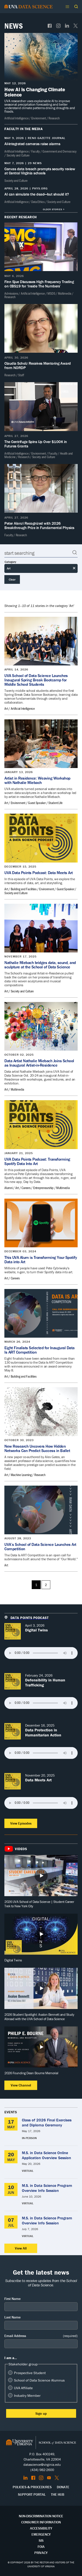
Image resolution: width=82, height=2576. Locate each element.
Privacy (41, 2552)
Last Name (12, 2317)
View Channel (21, 2085)
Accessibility (41, 2528)
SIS (41, 2540)
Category (10, 562)
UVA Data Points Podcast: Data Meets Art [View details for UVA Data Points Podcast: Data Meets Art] (38, 872)
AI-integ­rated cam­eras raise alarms (32, 143)
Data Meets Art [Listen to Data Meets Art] (38, 1779)
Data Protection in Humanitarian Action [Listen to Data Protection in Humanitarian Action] (43, 1732)
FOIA (41, 2546)
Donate (63, 2487)
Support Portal (32, 2494)
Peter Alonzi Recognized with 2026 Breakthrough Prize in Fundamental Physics (39, 525)
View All (21, 2248)
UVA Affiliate (23, 2387)
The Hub (57, 2494)
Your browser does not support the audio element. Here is (41, 1653)
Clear (12, 579)
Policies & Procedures (32, 2487)
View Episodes (20, 1823)
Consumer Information (41, 2522)
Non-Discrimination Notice (41, 2516)
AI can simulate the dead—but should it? (36, 194)
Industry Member (27, 2395)
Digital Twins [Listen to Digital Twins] (36, 1630)
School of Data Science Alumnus (39, 2380)
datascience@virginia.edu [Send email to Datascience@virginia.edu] (42, 2464)
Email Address (41, 2336)
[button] (76, 6)
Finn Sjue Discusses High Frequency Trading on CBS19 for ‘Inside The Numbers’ (39, 284)
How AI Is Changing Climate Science (34, 92)
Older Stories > (54, 209)
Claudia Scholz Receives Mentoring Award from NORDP (37, 365)
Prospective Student (30, 2372)
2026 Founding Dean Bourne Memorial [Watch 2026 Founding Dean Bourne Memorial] (31, 2073)
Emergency (41, 2534)
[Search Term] (41, 553)
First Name (12, 2298)
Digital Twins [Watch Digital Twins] (13, 1960)
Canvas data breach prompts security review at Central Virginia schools (39, 171)
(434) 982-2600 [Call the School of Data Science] (42, 2470)
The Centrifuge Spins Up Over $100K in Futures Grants (35, 444)
